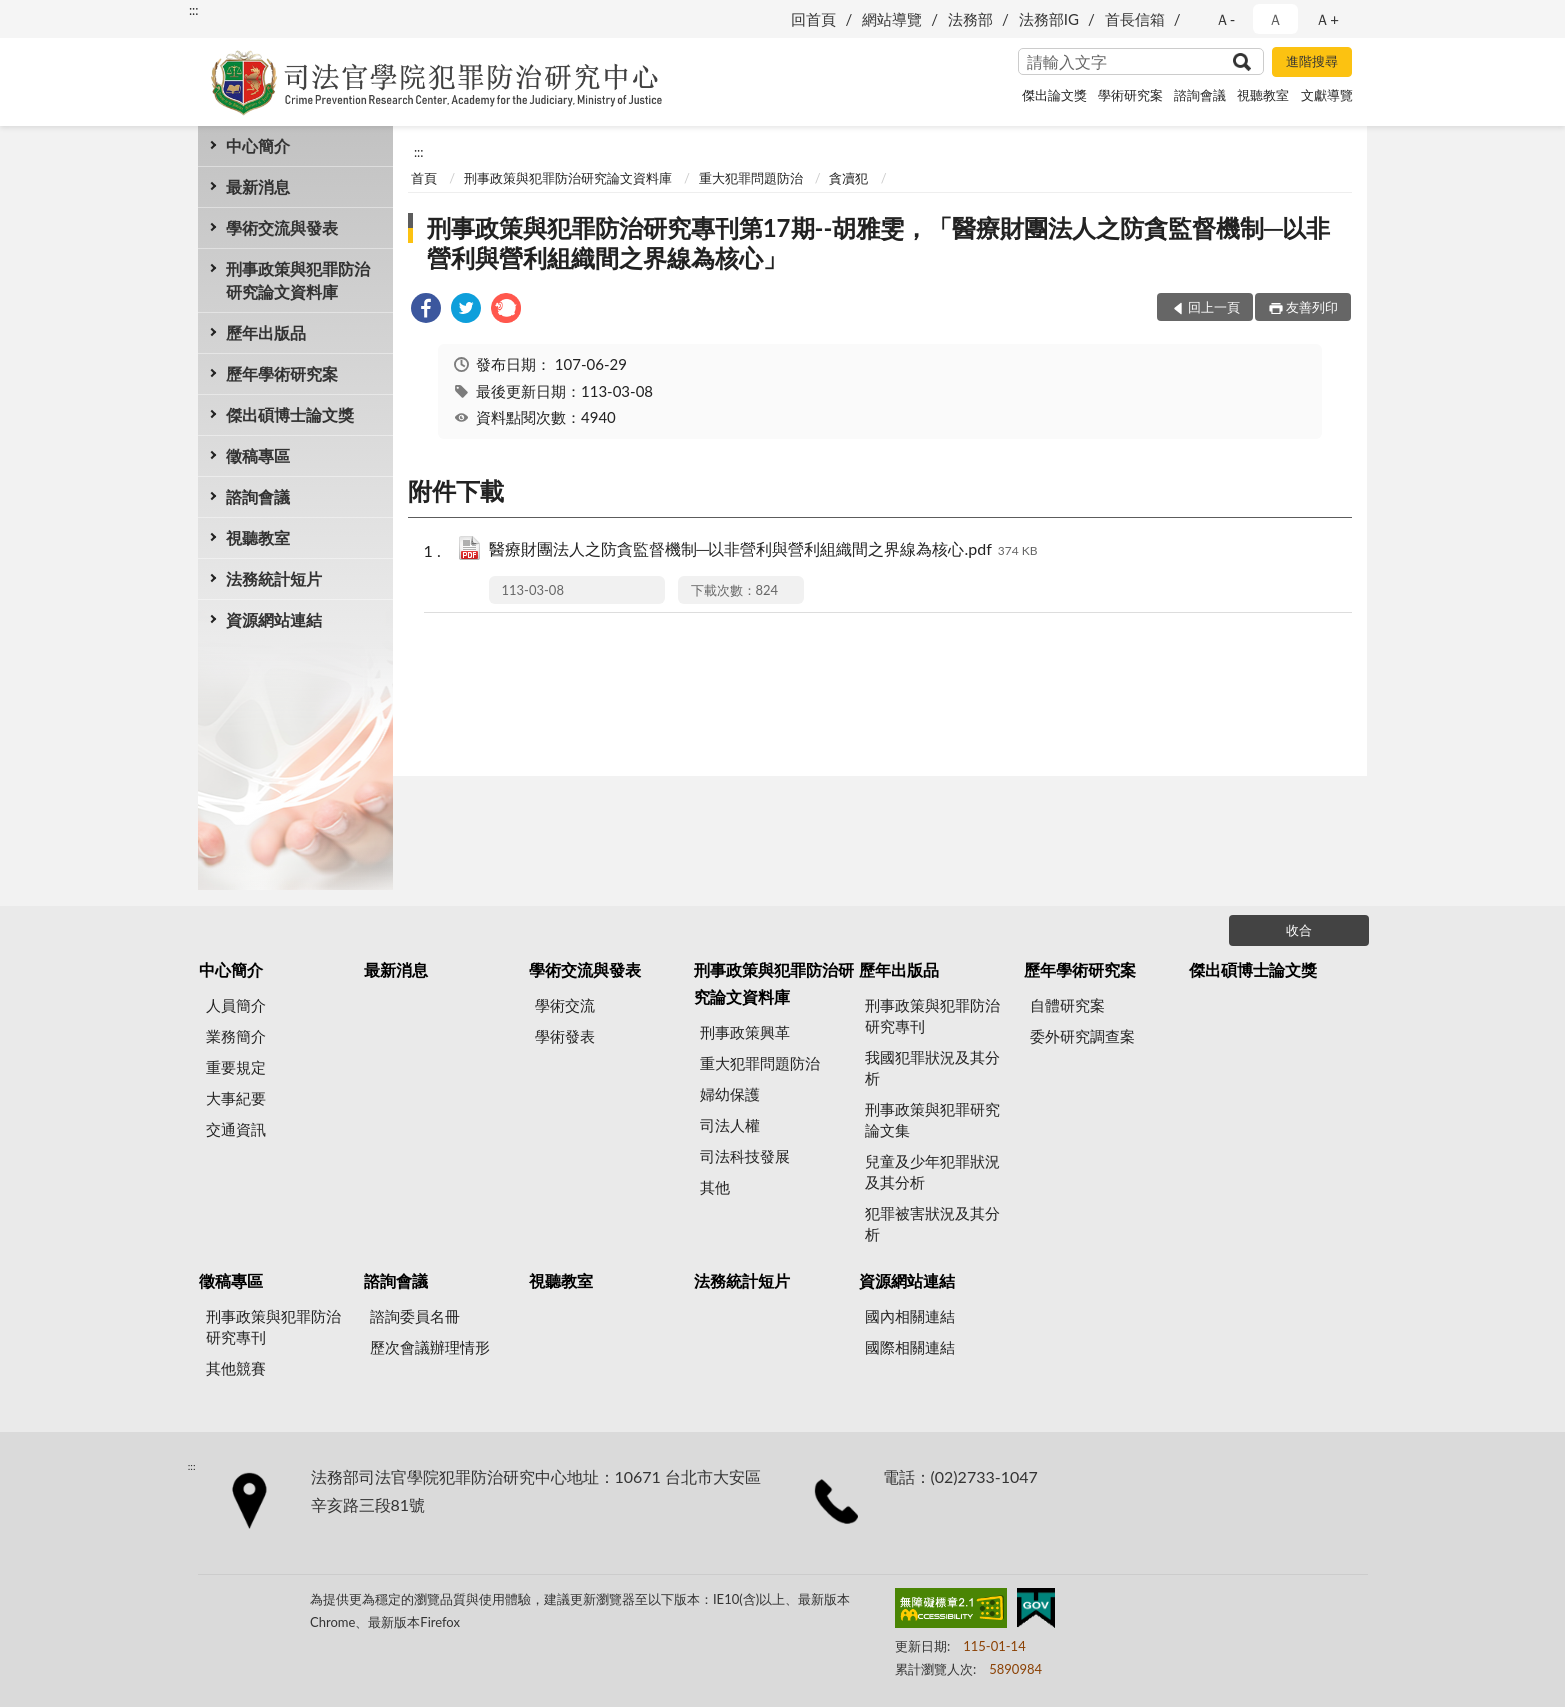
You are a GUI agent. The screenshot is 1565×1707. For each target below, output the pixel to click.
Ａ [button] (1275, 19)
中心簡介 (258, 145)
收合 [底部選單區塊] (1299, 930)
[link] (426, 310)
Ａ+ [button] (1327, 19)
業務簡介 (236, 1036)
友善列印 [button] (1312, 307)
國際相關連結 (910, 1347)
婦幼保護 (730, 1094)
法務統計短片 (274, 578)
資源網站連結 (274, 619)
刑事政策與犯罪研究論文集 (932, 1119)
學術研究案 (1130, 95)
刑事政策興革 (745, 1032)
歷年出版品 (266, 332)
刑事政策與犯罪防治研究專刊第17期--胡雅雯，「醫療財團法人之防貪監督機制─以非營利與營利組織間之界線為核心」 (879, 242)
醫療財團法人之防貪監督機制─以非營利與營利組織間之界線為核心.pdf (763, 550)
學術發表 (565, 1036)
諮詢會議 (1200, 95)
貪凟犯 (848, 178)
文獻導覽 (1327, 95)
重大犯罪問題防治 (751, 178)
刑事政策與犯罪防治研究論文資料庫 (298, 280)
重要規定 (236, 1067)
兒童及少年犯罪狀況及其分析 (932, 1171)
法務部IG (1049, 19)
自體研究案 (1067, 1005)
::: (194, 10)
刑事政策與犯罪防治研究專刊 (932, 1015)
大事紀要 (236, 1098)
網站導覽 (892, 19)
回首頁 (813, 19)
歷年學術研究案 (282, 373)
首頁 (424, 178)
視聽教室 (1263, 95)
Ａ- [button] (1225, 19)
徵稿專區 (258, 455)
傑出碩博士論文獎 (290, 414)
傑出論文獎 (1054, 95)
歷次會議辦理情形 (430, 1347)
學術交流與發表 (282, 227)
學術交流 (565, 1005)
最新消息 (258, 186)
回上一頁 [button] (1214, 307)
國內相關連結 (910, 1316)
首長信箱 (1135, 19)
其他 (715, 1187)
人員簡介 (236, 1005)
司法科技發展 (745, 1156)
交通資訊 (236, 1129)
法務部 (970, 19)
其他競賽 (236, 1368)
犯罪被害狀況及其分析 (932, 1223)
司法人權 (730, 1125)
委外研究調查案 (1082, 1036)
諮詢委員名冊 (415, 1316)
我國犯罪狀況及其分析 (932, 1067)
